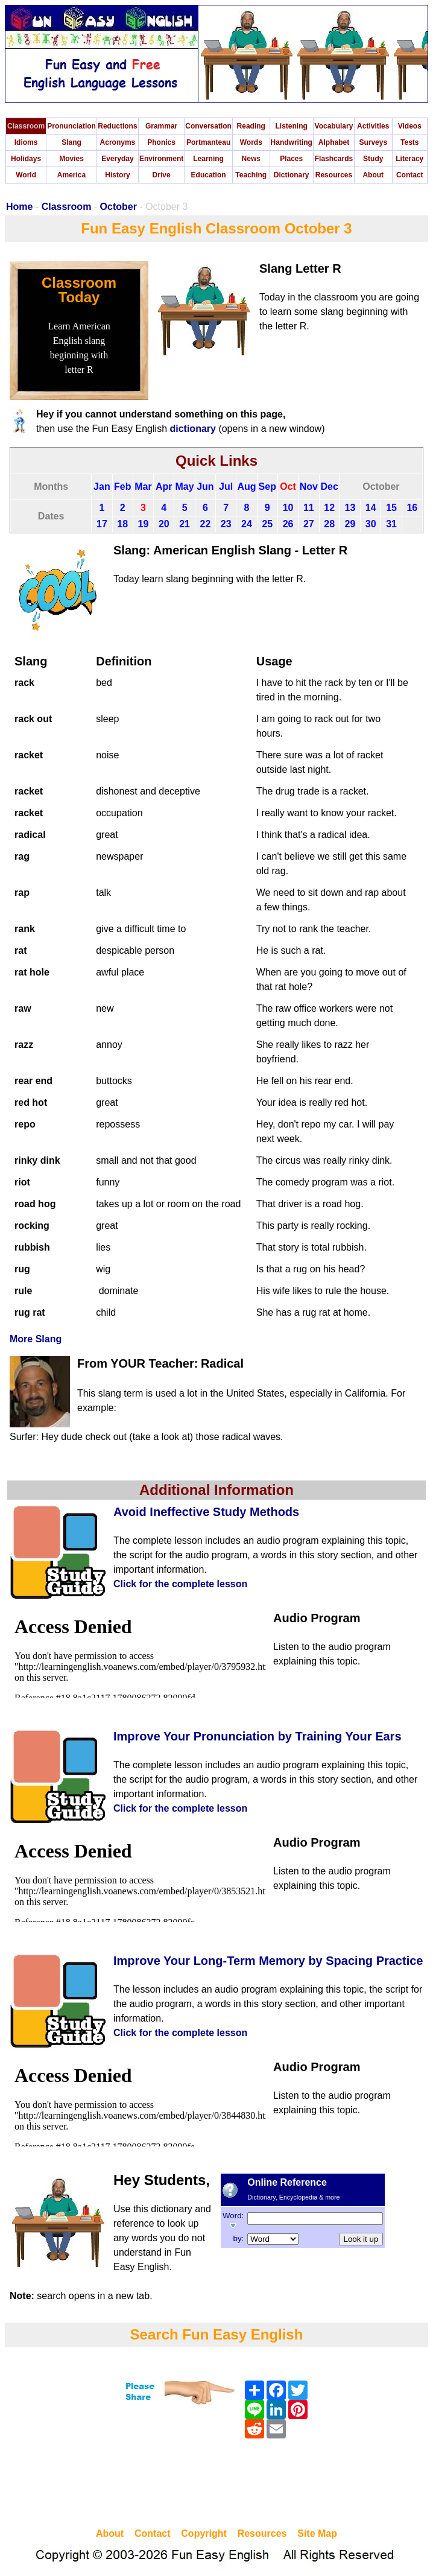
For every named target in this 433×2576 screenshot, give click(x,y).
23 (226, 524)
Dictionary (291, 175)
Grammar (161, 126)
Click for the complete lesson (180, 1584)
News (251, 158)
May (184, 486)
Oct (288, 486)
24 (246, 524)
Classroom (26, 126)
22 (205, 524)
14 (370, 508)
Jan (101, 486)
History (117, 175)
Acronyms (118, 142)
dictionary (192, 429)
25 (267, 524)
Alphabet (333, 142)
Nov (309, 486)
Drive (162, 175)
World (26, 175)
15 (391, 508)
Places (291, 158)
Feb (122, 486)
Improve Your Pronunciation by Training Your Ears (257, 1736)
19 (143, 524)
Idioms (26, 142)
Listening (292, 126)
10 (288, 508)
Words (251, 142)
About (373, 175)
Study (373, 158)
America (71, 175)
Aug (246, 486)
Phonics (161, 142)
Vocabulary (334, 126)
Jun (205, 486)
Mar (142, 486)
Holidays (26, 158)
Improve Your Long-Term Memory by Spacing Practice (268, 1960)
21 (184, 524)
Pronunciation (71, 126)
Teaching (251, 175)
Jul (226, 486)
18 (122, 524)
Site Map (317, 2533)
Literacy (409, 158)
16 (411, 508)
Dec (329, 486)
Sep (267, 486)
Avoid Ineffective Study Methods (206, 1511)
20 (164, 524)
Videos (410, 126)
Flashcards (334, 158)
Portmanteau (208, 142)
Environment (161, 158)
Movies (71, 158)
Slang (71, 142)
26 (288, 524)
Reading (251, 126)
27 (308, 524)
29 (350, 524)
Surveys (373, 142)
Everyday (117, 158)
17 (101, 524)
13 (350, 508)
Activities (373, 126)
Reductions (117, 126)
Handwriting (291, 142)
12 (329, 508)
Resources (333, 175)
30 (370, 524)
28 (329, 524)
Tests (409, 142)
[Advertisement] (216, 2485)
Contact (409, 175)
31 (391, 524)
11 (308, 508)
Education (208, 175)
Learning (208, 158)
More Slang (36, 1339)
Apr (164, 486)
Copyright (204, 2533)
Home (19, 206)
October (118, 206)
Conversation (208, 126)
